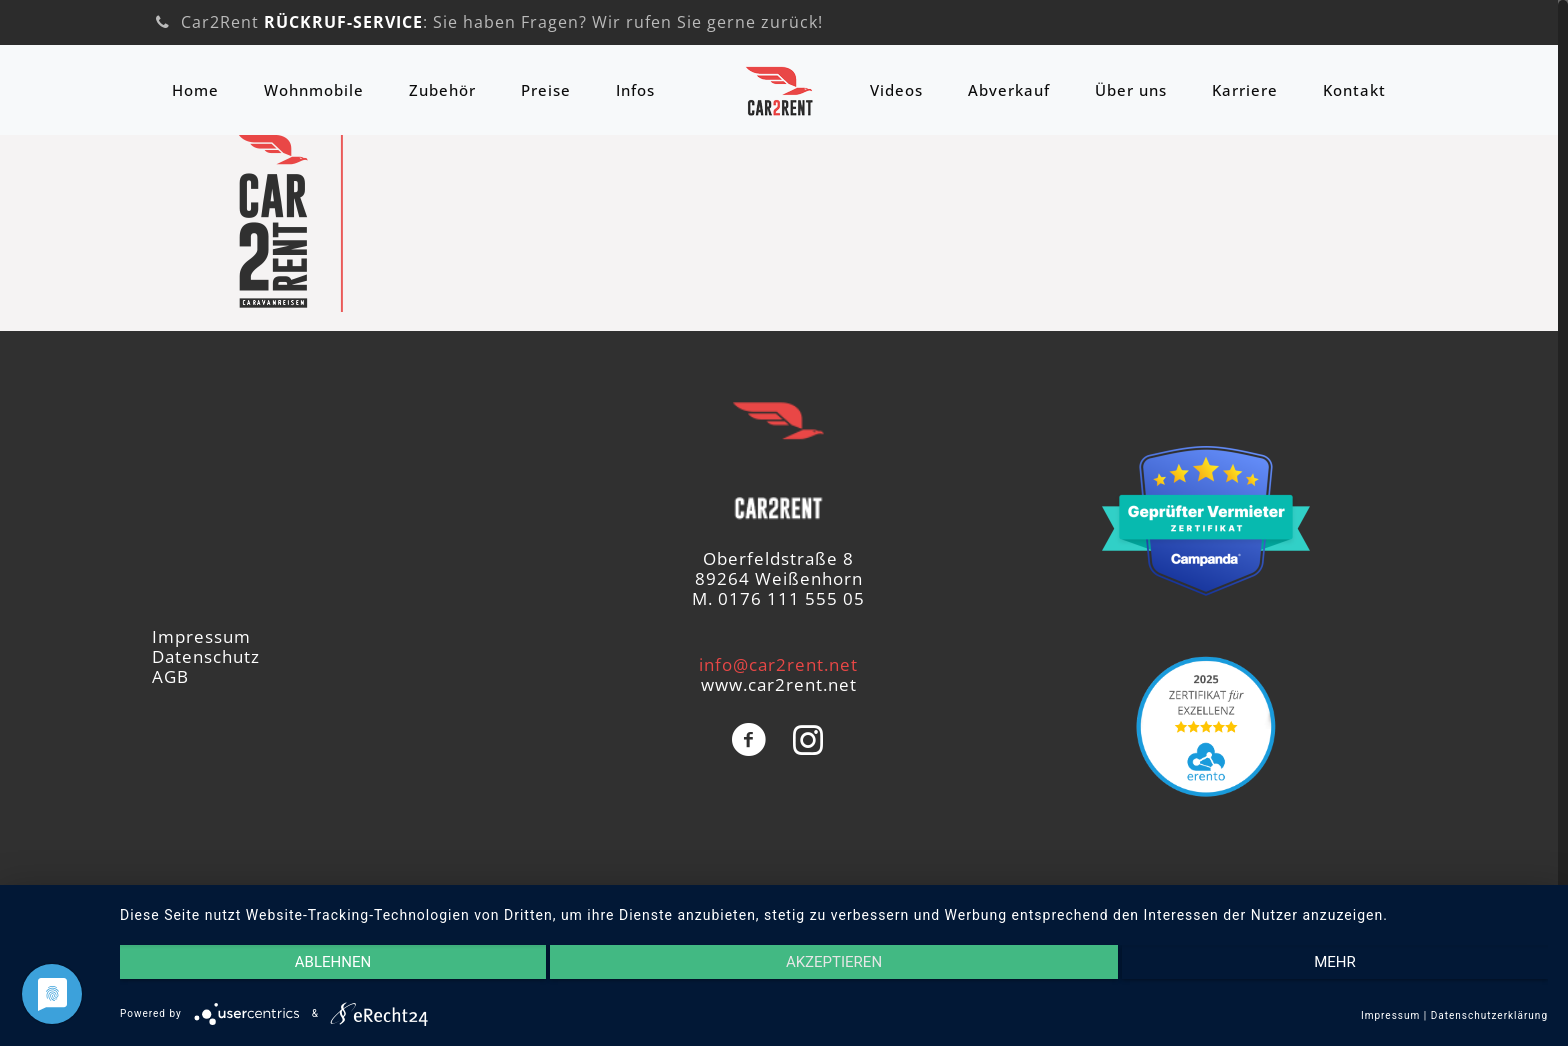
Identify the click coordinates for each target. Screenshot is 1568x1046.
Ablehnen (333, 962)
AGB (170, 676)
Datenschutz (206, 656)
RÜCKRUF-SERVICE (343, 22)
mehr (1335, 962)
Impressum (201, 636)
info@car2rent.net (778, 664)
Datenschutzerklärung (1489, 1015)
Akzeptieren (834, 962)
